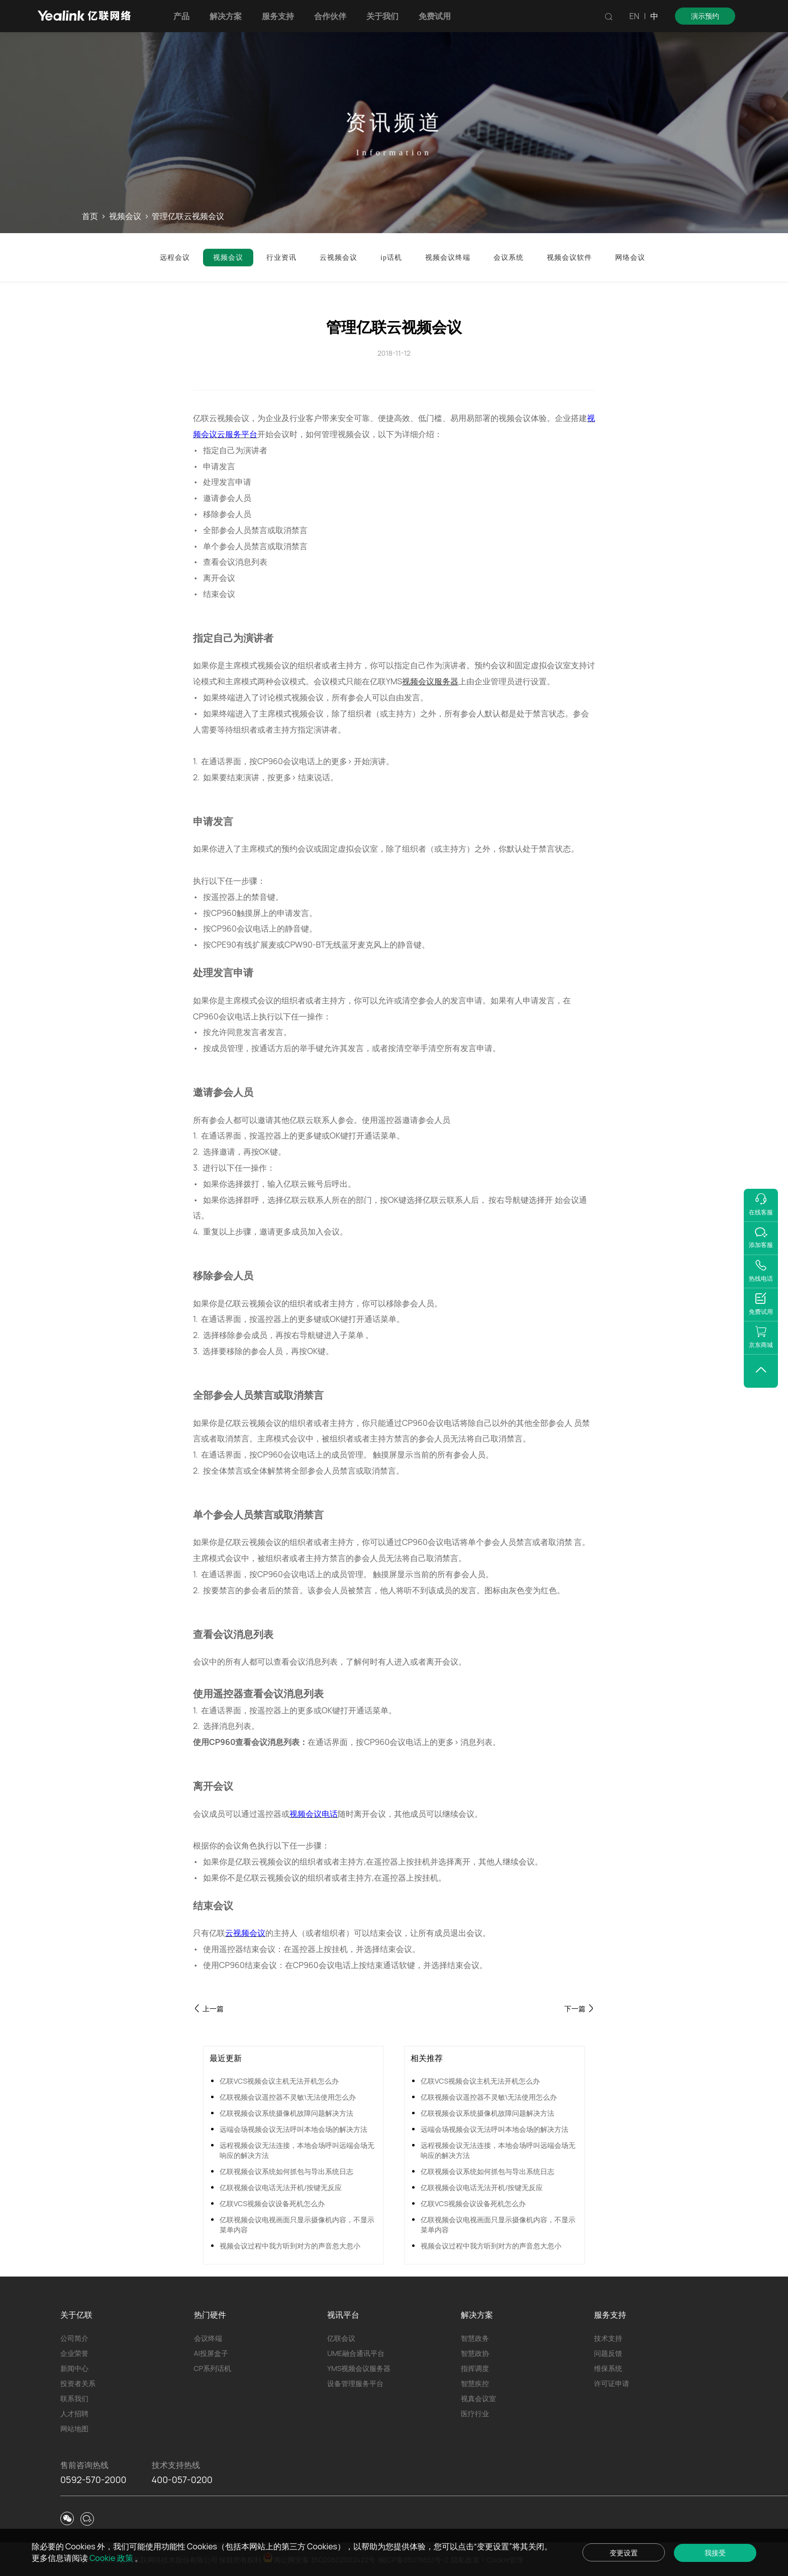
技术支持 (608, 2338)
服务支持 (278, 16)
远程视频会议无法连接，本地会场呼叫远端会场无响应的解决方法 (297, 2150)
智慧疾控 (475, 2383)
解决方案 (226, 16)
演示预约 (705, 16)
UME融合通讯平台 (355, 2353)
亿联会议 (341, 2338)
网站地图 (74, 2428)
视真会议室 (478, 2398)
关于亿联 (76, 2314)
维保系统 (608, 2368)
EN (634, 16)
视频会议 (125, 216)
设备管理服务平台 (355, 2383)
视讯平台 (343, 2314)
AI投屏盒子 (211, 2353)
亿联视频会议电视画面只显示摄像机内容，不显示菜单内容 (297, 2224)
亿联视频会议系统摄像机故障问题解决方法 (286, 2113)
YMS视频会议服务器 (358, 2368)
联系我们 (74, 2398)
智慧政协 (475, 2353)
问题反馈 (608, 2353)
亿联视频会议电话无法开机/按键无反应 (281, 2187)
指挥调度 (475, 2368)
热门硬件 (210, 2314)
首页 (90, 216)
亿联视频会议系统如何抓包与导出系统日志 (286, 2171)
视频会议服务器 (430, 681)
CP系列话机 (212, 2368)
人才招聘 (74, 2413)
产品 (181, 16)
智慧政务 (475, 2338)
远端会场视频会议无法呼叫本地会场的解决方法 (293, 2129)
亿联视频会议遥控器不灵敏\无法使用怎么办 (288, 2097)
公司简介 (74, 2338)
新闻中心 (74, 2368)
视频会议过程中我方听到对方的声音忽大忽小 (290, 2245)
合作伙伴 (330, 16)
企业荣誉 (74, 2353)
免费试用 (435, 16)
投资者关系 (77, 2383)
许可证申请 (611, 2383)
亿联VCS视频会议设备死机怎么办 (272, 2203)
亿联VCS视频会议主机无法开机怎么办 (279, 2081)
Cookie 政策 (112, 2557)
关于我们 (382, 16)
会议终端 (208, 2338)
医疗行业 (475, 2413)
